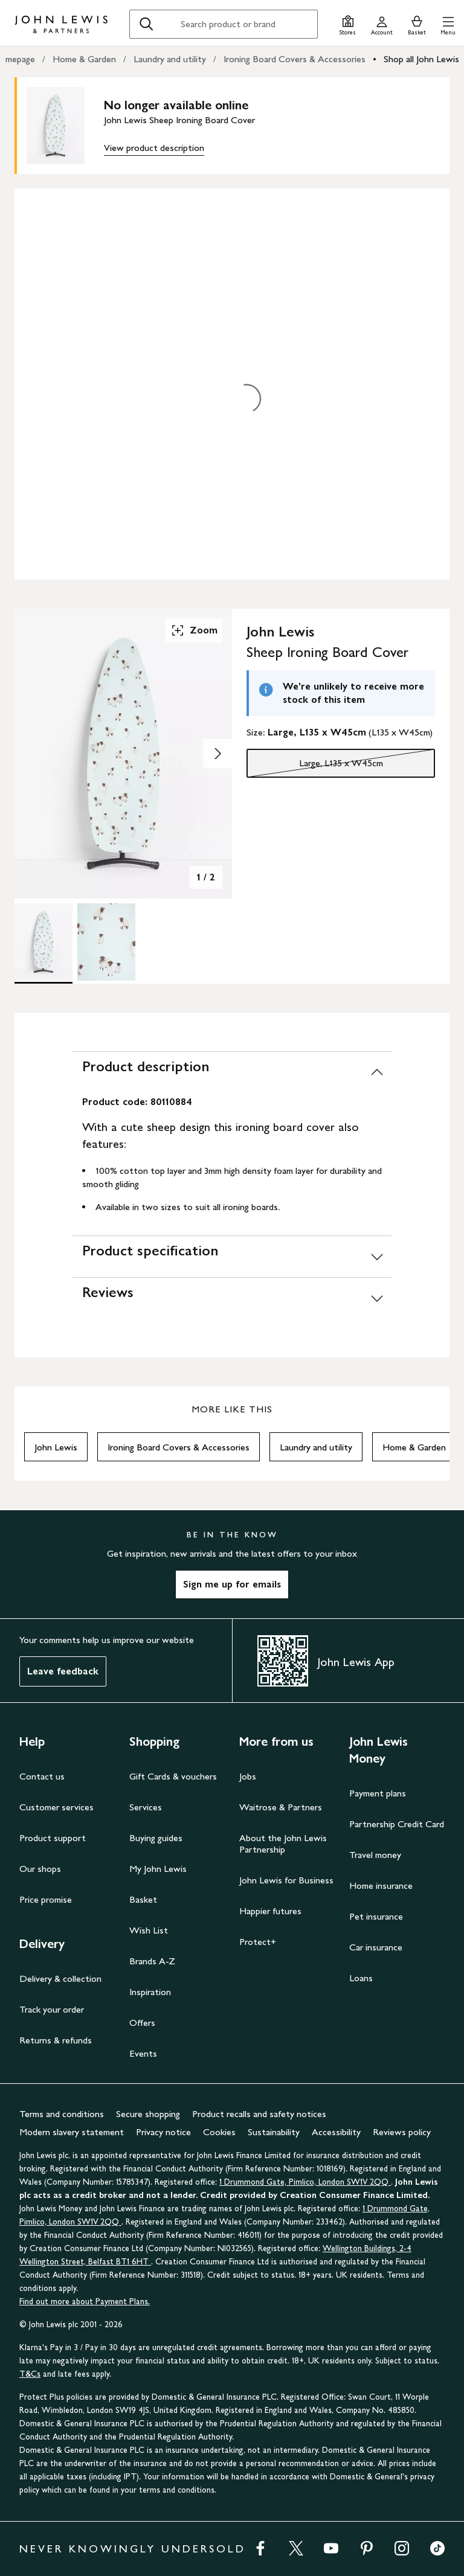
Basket (143, 1899)
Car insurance (375, 1947)
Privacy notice (163, 2132)
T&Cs (29, 2374)
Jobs (247, 1776)
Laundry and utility (170, 59)
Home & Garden (84, 59)
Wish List (148, 1930)
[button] (448, 23)
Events (143, 2053)
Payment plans (377, 1793)
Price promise (45, 1899)
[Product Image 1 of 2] (43, 942)
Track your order (51, 2009)
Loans (361, 1978)
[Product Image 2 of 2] (106, 942)
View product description (154, 147)
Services (145, 1807)
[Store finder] (348, 23)
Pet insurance (376, 1916)
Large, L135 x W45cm (314, 766)
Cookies (219, 2132)
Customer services (56, 1807)
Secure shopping (148, 2113)
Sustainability (274, 2132)
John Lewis (55, 1447)
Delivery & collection (60, 1978)
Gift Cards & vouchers (173, 1776)
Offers (142, 2022)
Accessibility (336, 2132)
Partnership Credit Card (396, 1824)
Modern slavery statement (71, 2132)
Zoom (194, 630)
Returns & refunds (55, 2040)
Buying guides (155, 1838)
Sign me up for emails (232, 1584)
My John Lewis (158, 1868)
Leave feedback (62, 1671)
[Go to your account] (381, 23)
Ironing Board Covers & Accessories (295, 59)
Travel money (375, 1854)
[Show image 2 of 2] (217, 753)
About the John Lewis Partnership (283, 1843)
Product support (52, 1838)
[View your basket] (417, 23)
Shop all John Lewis (421, 59)
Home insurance (381, 1885)
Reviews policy (402, 2132)
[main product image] (65, 125)
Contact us (42, 1776)
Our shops (40, 1868)
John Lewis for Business (286, 1880)
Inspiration (150, 1992)
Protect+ (257, 1941)
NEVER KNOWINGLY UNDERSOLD (132, 2548)
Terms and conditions (61, 2113)
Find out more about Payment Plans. (84, 2301)
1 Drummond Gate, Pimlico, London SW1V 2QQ (305, 2182)
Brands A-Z (152, 1961)
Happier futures (270, 1911)
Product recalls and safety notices (259, 2113)
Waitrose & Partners (280, 1807)
